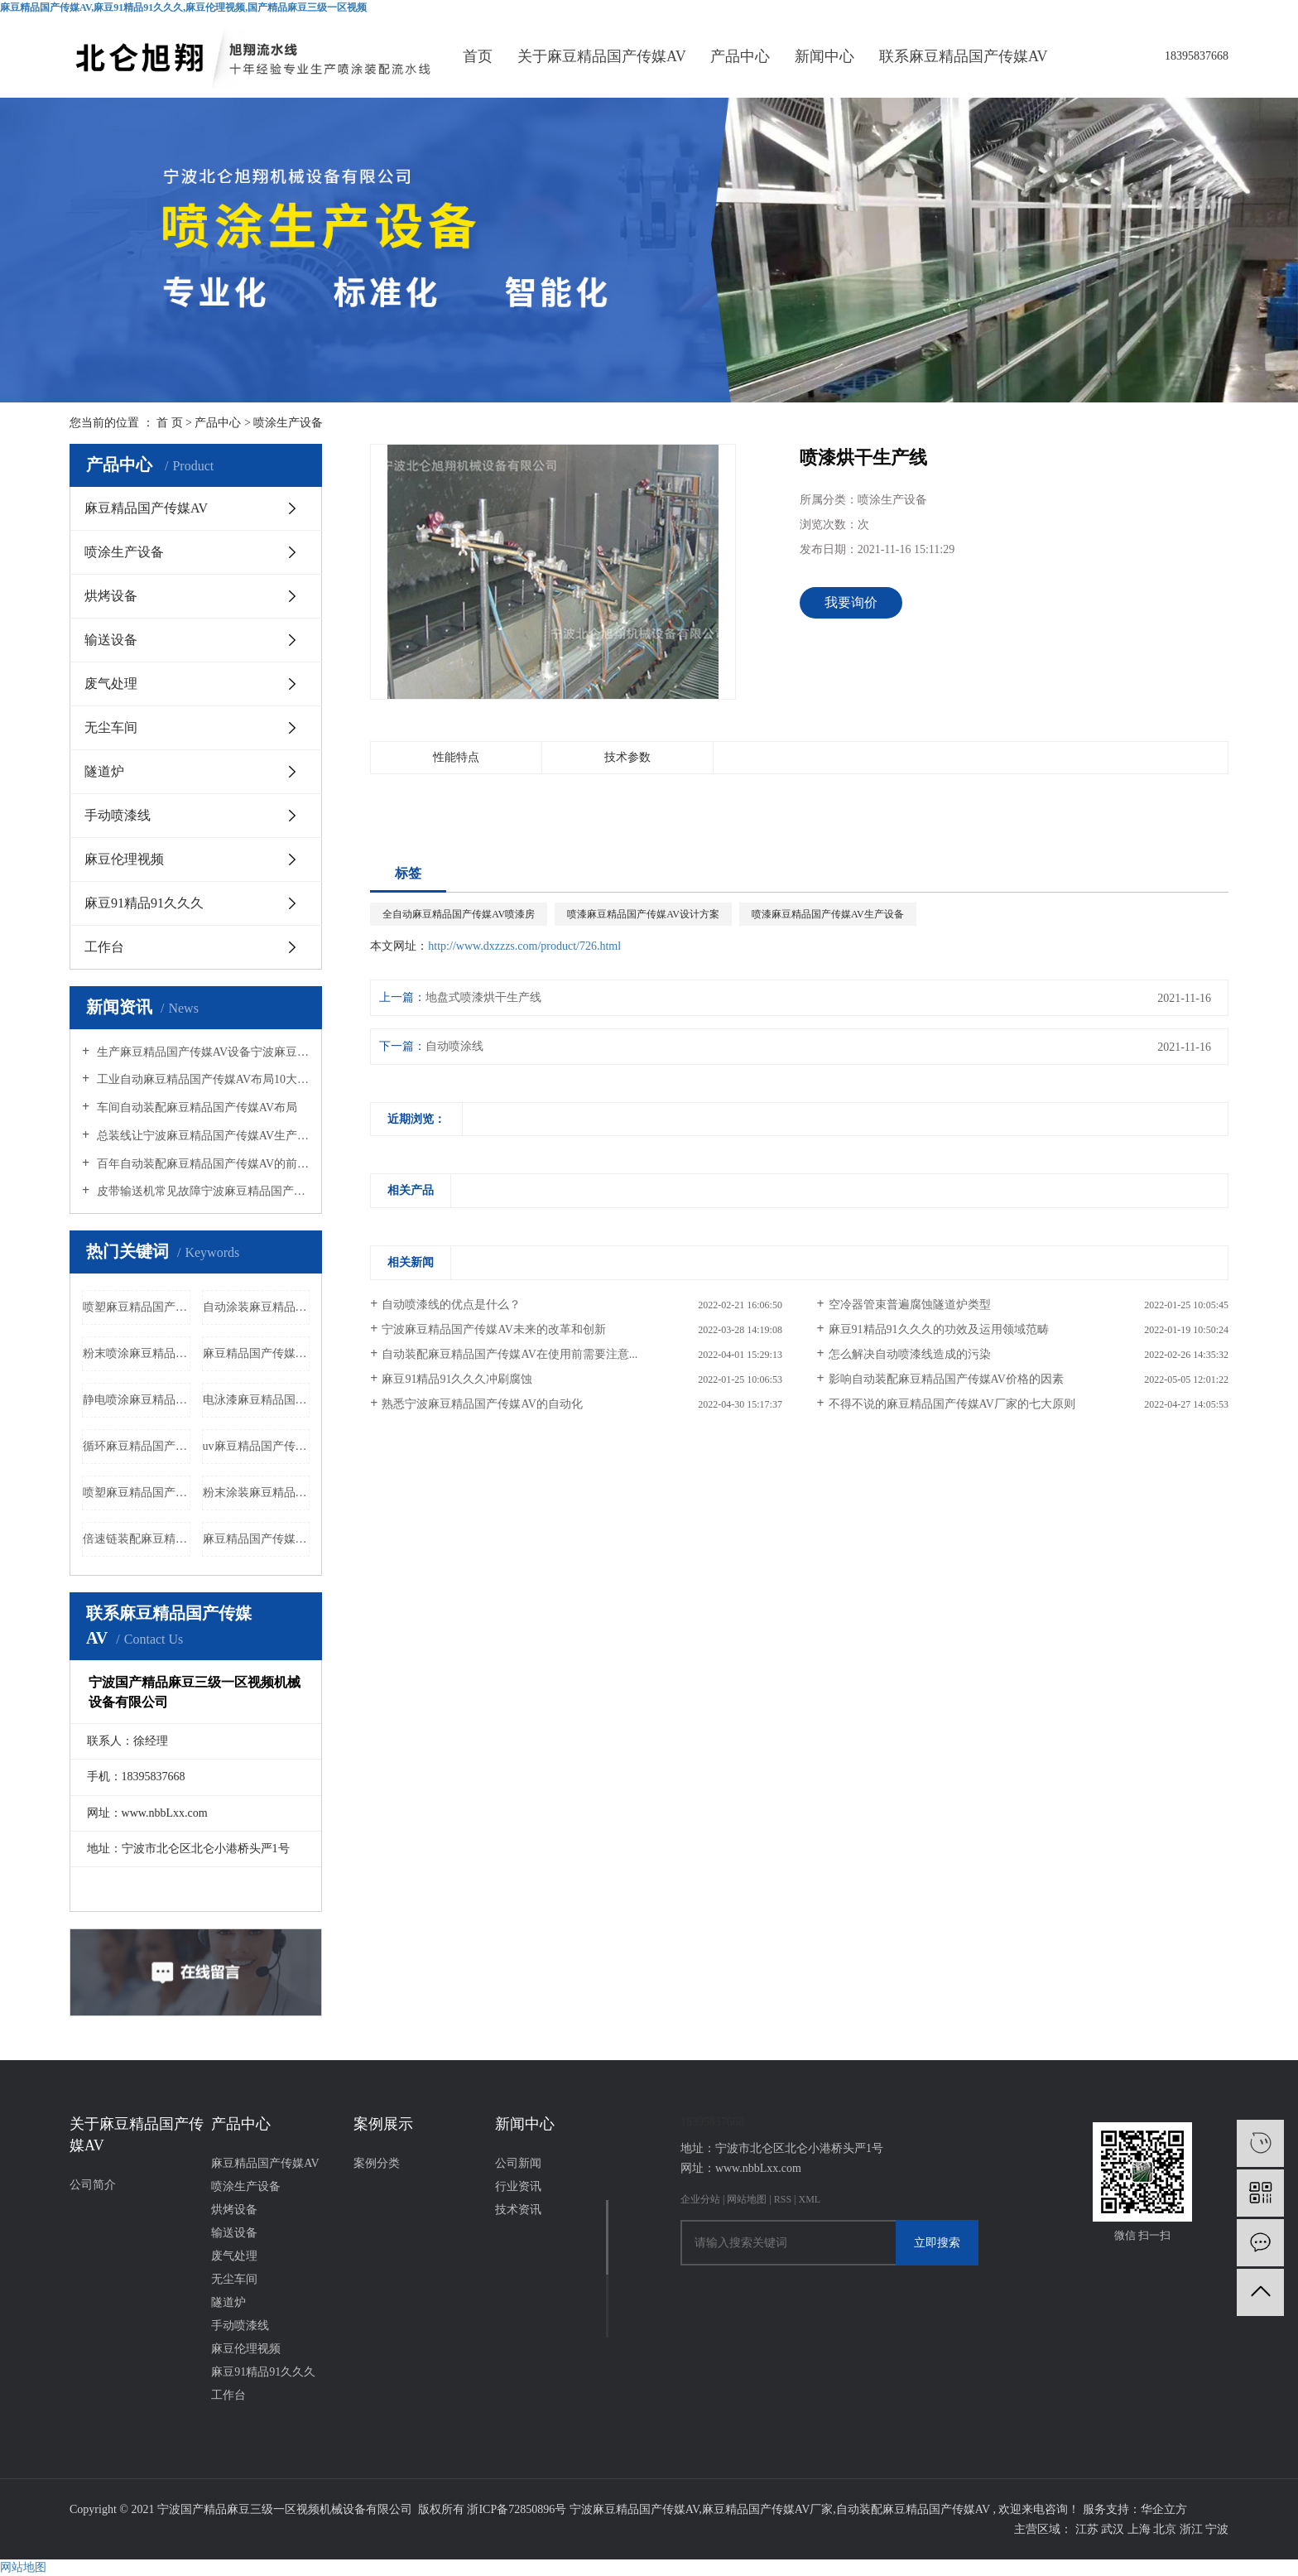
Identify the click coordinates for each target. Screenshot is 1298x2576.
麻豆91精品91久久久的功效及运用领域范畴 (939, 1329)
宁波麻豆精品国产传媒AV (634, 2509)
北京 (1166, 2529)
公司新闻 (518, 2163)
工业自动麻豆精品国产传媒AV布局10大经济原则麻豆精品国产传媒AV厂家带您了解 (202, 1079)
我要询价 (850, 602)
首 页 (169, 422)
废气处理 (110, 684)
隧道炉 (104, 771)
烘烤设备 (110, 596)
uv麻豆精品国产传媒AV (256, 1446)
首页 (478, 56)
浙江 (1193, 2529)
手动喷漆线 (117, 815)
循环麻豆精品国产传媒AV (136, 1446)
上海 (1140, 2529)
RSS (782, 2199)
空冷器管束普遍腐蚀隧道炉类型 (910, 1304)
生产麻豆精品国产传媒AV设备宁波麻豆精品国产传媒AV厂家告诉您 (202, 1052)
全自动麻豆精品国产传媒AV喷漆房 (458, 914)
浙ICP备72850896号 (516, 2509)
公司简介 (93, 2185)
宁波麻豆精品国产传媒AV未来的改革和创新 (493, 1329)
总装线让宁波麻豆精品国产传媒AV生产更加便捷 (202, 1135)
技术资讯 (518, 2209)
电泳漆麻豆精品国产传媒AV (256, 1400)
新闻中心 (824, 56)
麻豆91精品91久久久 (144, 903)
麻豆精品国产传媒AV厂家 (767, 2509)
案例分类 (376, 2163)
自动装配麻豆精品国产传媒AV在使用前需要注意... (509, 1354)
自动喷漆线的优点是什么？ (451, 1304)
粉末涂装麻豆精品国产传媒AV (256, 1492)
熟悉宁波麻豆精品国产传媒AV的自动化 (482, 1404)
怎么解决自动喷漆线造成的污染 (910, 1354)
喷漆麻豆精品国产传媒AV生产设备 (828, 914)
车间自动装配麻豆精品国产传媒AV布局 (195, 1107)
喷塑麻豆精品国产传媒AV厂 (136, 1307)
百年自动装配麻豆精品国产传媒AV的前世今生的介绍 (202, 1164)
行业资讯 (518, 2186)
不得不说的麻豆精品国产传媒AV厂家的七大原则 (952, 1404)
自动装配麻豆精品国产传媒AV (913, 2509)
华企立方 (1164, 2509)
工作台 (104, 947)
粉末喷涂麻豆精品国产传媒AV (136, 1353)
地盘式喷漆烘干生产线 (483, 997)
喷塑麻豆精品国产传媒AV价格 (136, 1492)
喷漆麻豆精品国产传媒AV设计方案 (643, 914)
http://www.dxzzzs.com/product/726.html (524, 946)
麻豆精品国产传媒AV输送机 (256, 1353)
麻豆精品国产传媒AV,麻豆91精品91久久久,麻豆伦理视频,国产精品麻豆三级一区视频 (183, 7)
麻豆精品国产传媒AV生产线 (256, 1539)
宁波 (1216, 2529)
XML (809, 2199)
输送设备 (110, 640)
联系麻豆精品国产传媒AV (963, 56)
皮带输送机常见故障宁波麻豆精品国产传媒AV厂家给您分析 (202, 1191)
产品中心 (740, 56)
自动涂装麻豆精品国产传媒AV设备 (256, 1307)
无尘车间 (110, 727)
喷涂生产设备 (288, 422)
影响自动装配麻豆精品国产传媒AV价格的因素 (946, 1379)
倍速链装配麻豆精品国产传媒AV (136, 1539)
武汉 (1114, 2529)
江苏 (1088, 2529)
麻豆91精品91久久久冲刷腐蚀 (457, 1379)
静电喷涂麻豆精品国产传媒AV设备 (136, 1400)
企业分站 (700, 2199)
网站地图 (748, 2199)
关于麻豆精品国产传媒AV (601, 56)
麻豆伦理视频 (124, 859)
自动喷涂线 (454, 1046)
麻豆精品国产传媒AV (146, 508)
